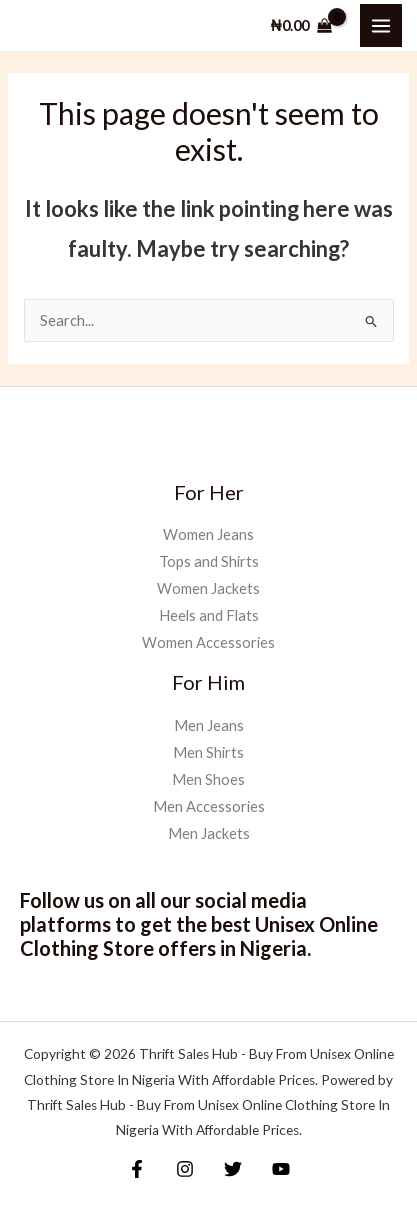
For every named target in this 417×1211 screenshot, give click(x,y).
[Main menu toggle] (381, 25)
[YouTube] (281, 1169)
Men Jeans (209, 725)
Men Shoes (208, 779)
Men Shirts (208, 752)
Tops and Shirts (209, 561)
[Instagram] (185, 1169)
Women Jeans (208, 534)
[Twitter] (233, 1169)
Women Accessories (208, 642)
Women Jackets (208, 588)
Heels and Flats (209, 615)
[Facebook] (137, 1169)
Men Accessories (209, 806)
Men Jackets (209, 833)
